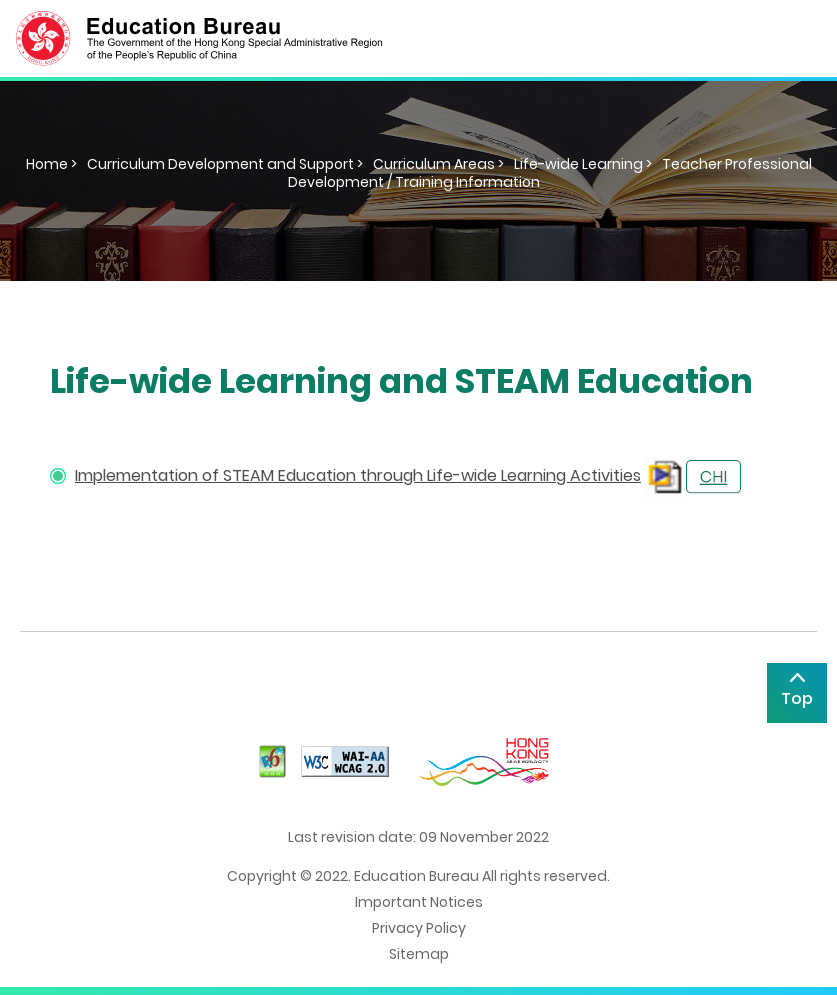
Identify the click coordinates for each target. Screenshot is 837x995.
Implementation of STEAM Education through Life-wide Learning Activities (358, 475)
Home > (51, 164)
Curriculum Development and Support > (225, 164)
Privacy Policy (419, 928)
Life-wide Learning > (583, 164)
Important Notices (419, 902)
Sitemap (419, 954)
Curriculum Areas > (438, 164)
